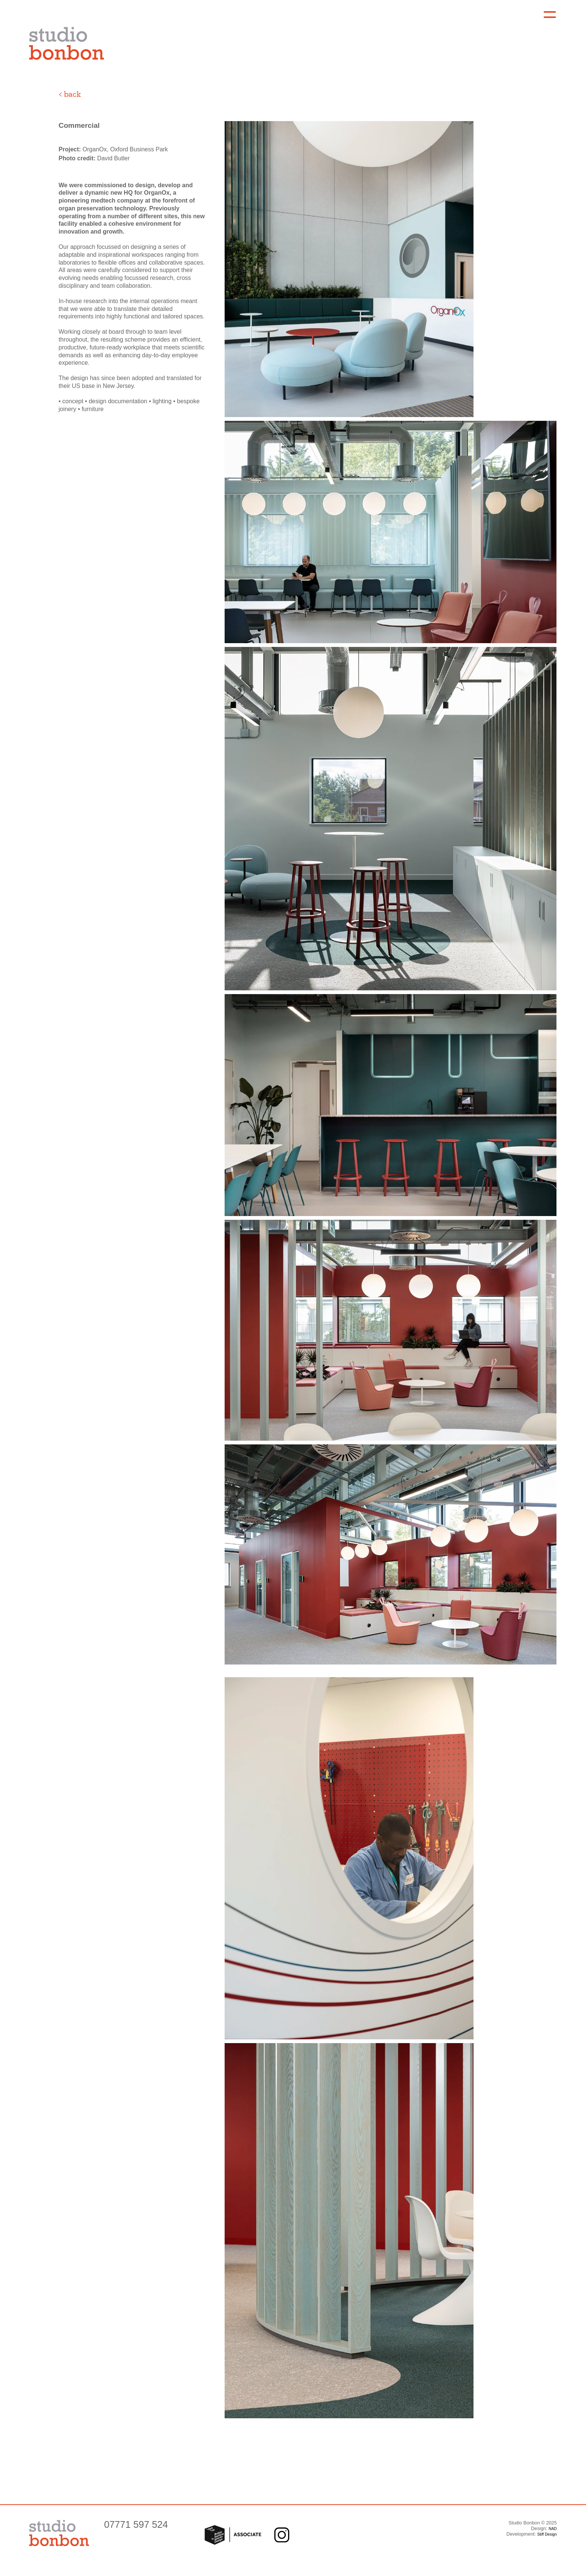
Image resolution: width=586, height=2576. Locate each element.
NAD (553, 2529)
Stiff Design (546, 2534)
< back (70, 94)
